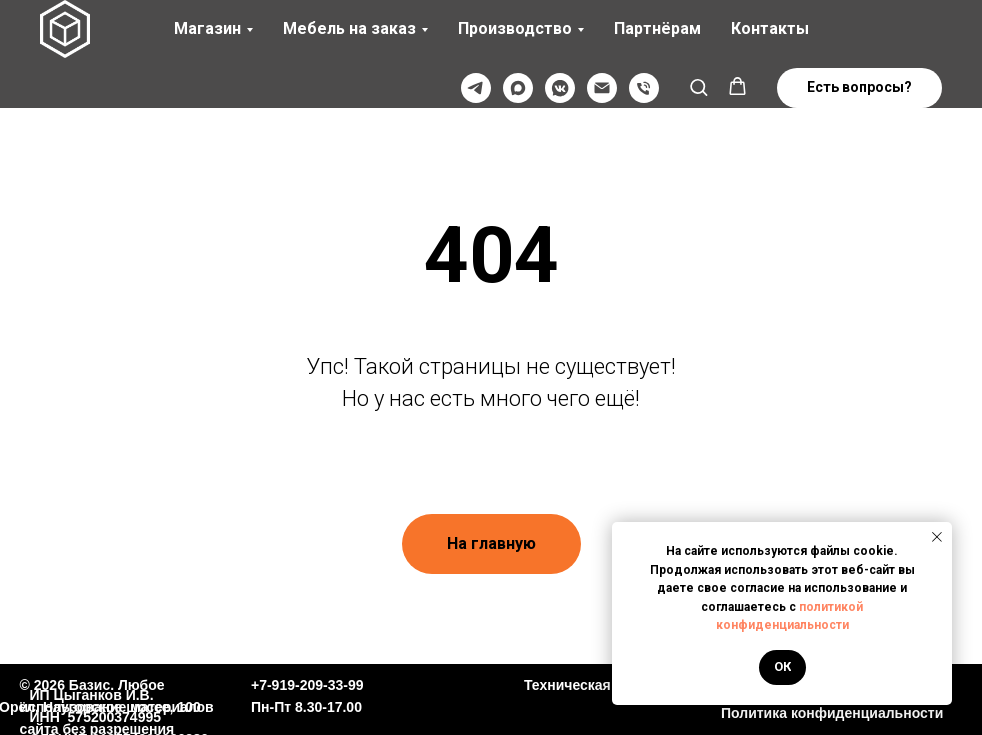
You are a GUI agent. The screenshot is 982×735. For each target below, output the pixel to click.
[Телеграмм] (476, 88)
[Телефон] (644, 88)
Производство (515, 28)
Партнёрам (657, 28)
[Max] (518, 88)
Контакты (770, 28)
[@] (602, 88)
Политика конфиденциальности (832, 713)
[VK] (560, 88)
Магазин (207, 28)
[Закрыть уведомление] (937, 537)
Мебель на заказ (349, 28)
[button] (698, 86)
